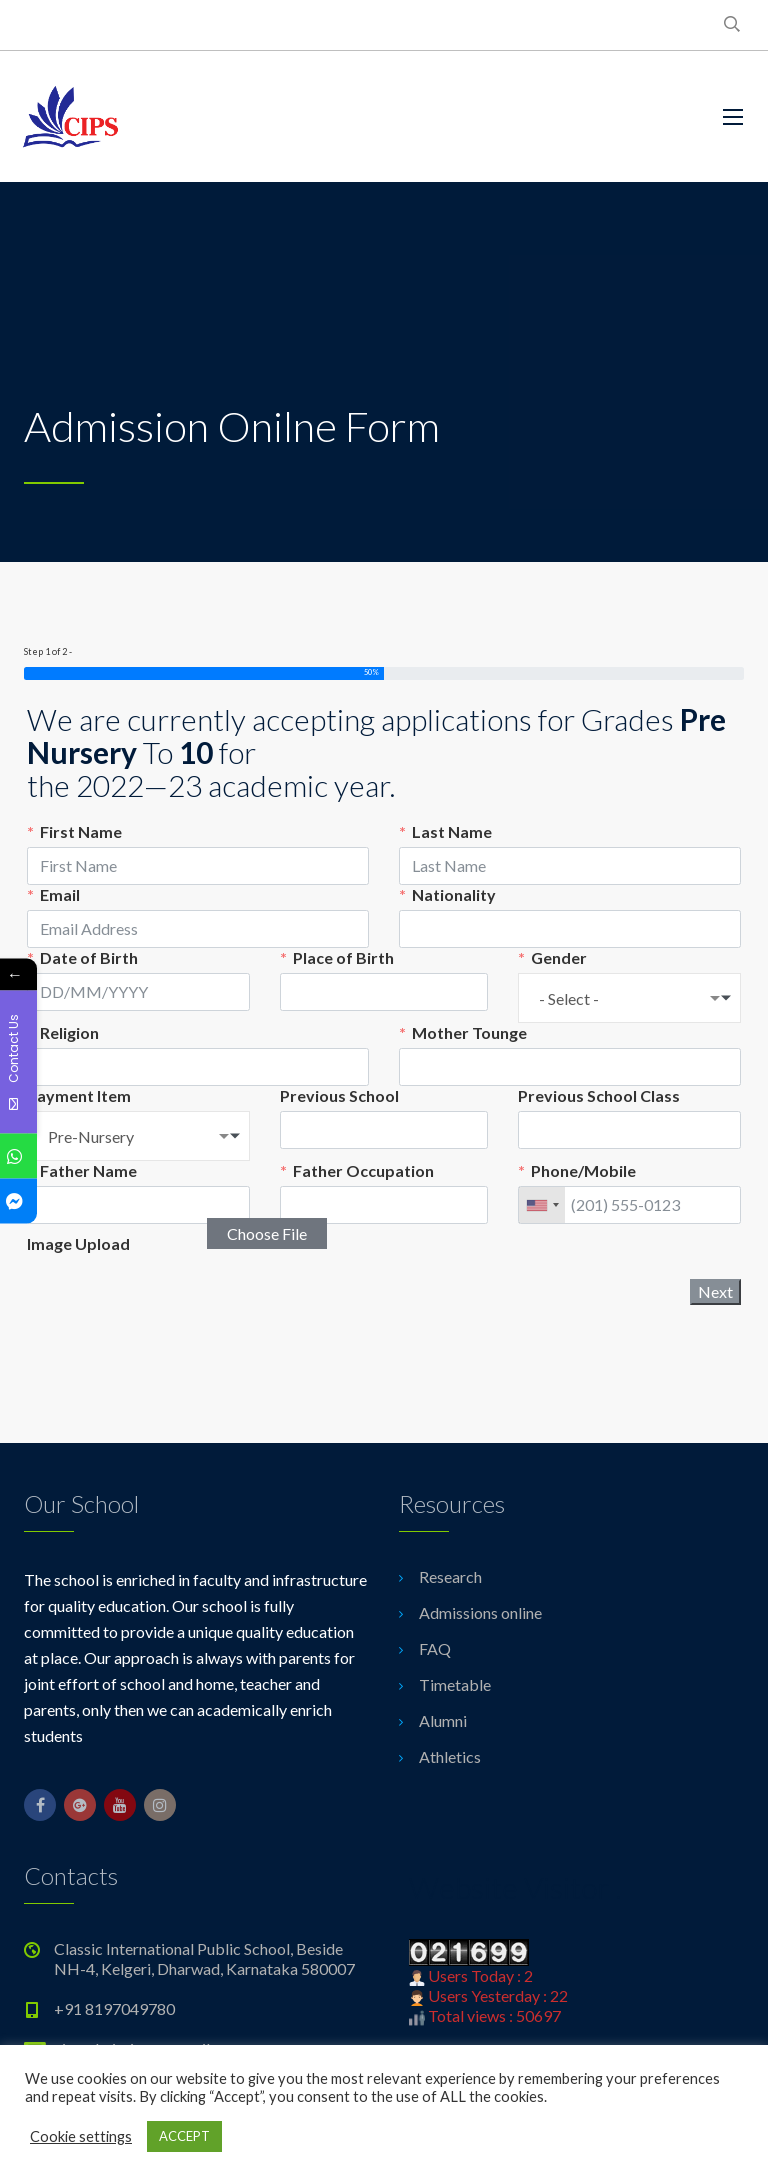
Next (715, 1291)
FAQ (435, 1648)
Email (60, 894)
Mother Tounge (469, 1032)
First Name (81, 831)
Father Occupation (363, 1170)
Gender (559, 957)
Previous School (339, 1095)
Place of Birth (343, 957)
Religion (69, 1032)
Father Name (88, 1170)
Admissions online (480, 1612)
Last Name (452, 831)
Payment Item (79, 1095)
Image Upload (78, 1243)
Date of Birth (89, 957)
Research (450, 1576)
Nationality (454, 894)
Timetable (455, 1684)
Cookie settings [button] (81, 2136)
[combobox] (629, 998)
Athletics (450, 1756)
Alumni (443, 1720)
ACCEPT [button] (184, 2136)
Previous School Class (599, 1095)
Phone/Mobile (583, 1170)
